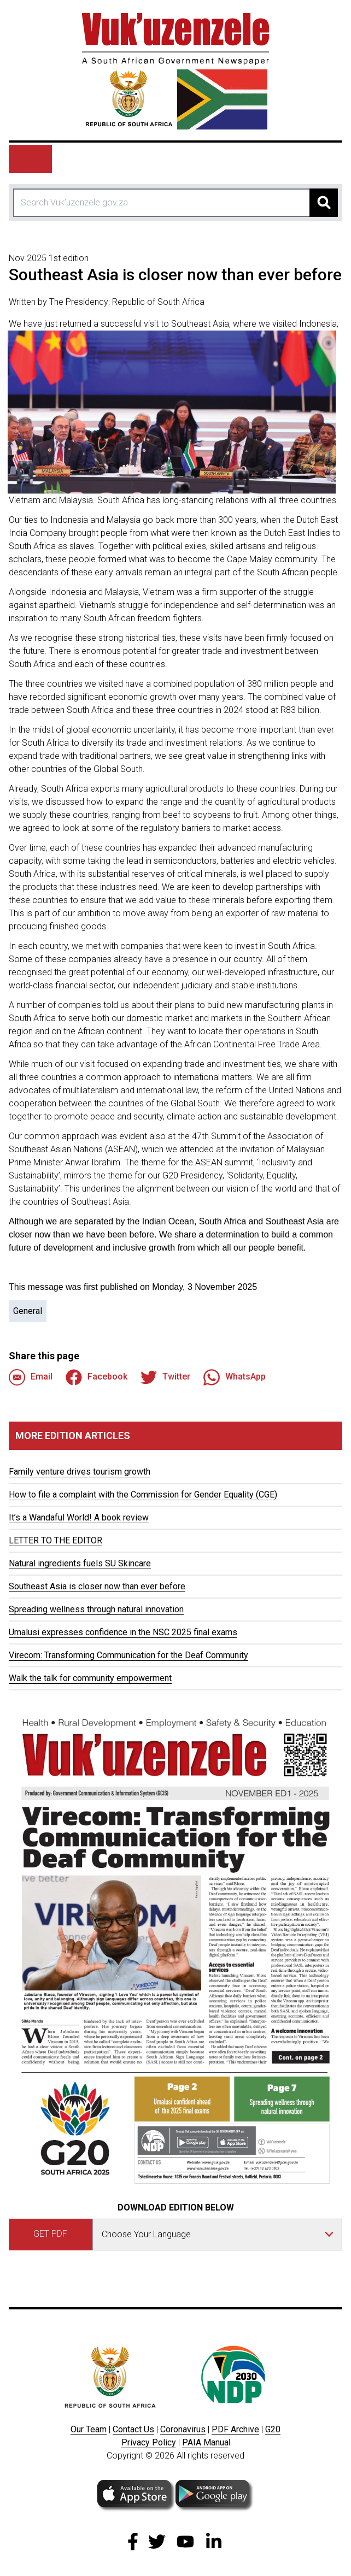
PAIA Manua (205, 2442)
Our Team (89, 2429)
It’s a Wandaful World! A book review (79, 1517)
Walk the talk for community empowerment (90, 1678)
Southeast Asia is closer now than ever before (97, 1586)
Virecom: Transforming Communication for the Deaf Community (128, 1655)
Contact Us (133, 2429)
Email (30, 1377)
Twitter (165, 1377)
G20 (272, 2429)
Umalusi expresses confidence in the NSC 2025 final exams (123, 1632)
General (27, 1311)
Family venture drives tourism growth (79, 1471)
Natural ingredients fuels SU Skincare (80, 1563)
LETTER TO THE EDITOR (55, 1540)
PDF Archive (235, 2429)
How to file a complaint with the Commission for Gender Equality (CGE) (143, 1494)
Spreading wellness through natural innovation (96, 1609)
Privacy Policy (148, 2442)
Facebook (96, 1377)
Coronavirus (183, 2429)
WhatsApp (234, 1377)
